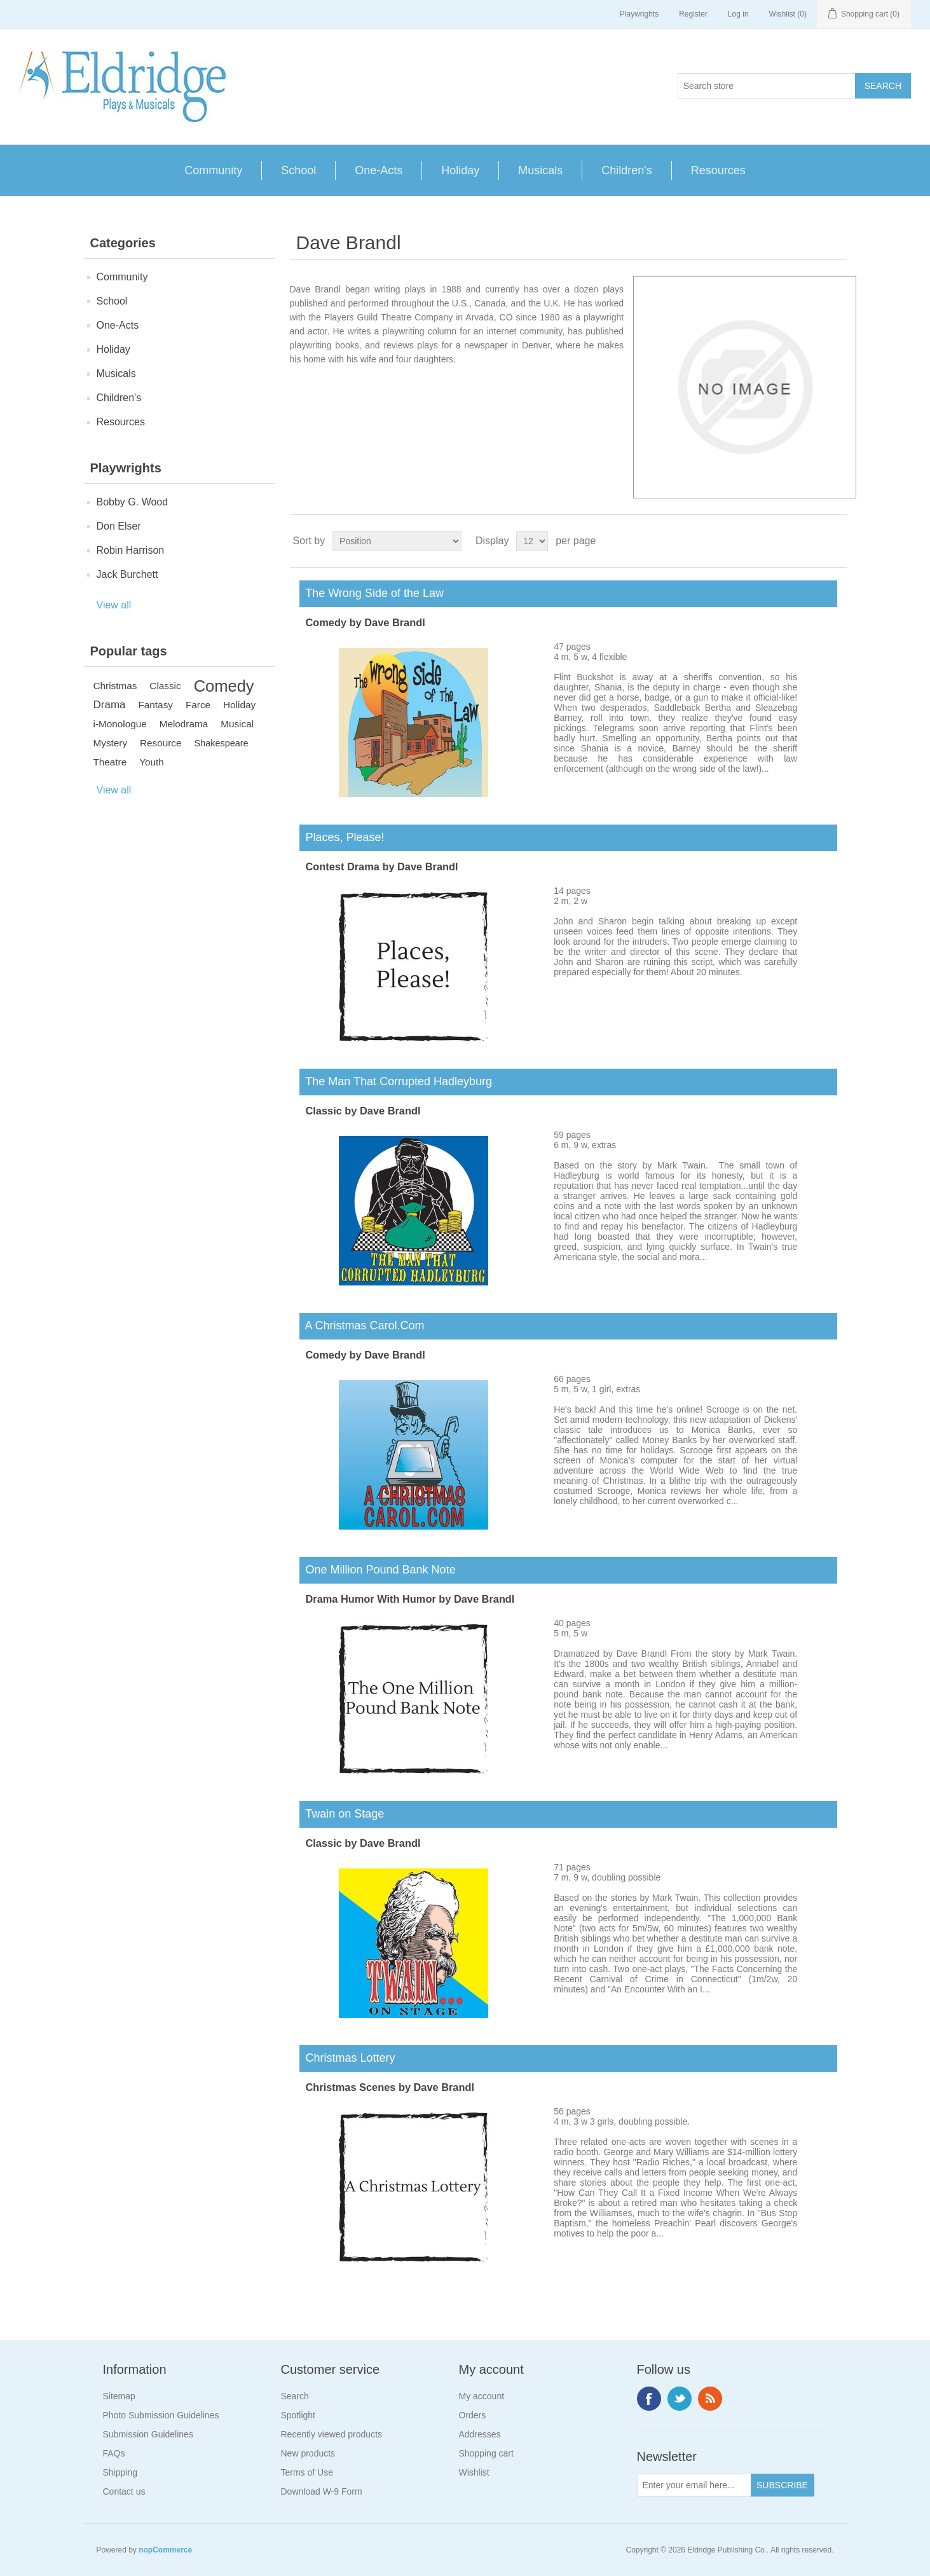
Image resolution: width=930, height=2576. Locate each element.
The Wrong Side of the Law (371, 593)
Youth (151, 762)
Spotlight (298, 2415)
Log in (738, 14)
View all (114, 604)
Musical (237, 723)
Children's (626, 170)
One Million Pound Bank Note (377, 1569)
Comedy (224, 686)
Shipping (120, 2472)
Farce (198, 704)
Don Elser (119, 526)
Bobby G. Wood (132, 502)
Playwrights (639, 14)
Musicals (540, 170)
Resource (160, 742)
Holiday (460, 170)
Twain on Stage (342, 1813)
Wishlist (474, 2472)
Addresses (480, 2434)
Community (213, 170)
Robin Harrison (131, 550)
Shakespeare (222, 743)
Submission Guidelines (148, 2434)
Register (693, 14)
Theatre (110, 762)
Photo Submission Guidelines (161, 2415)
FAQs (114, 2453)
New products (308, 2453)
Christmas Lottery (347, 2058)
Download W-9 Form (321, 2491)
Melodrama (184, 723)
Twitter (679, 2399)
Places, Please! (342, 837)
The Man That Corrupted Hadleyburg (396, 1081)
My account (482, 2396)
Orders (472, 2415)
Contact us (124, 2491)
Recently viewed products (332, 2434)
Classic (165, 685)
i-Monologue (120, 723)
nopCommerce (165, 2549)
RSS (710, 2399)
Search (295, 2396)
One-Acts (378, 170)
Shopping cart (486, 2453)
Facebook (649, 2399)
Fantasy (156, 704)
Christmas (115, 685)
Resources (718, 170)
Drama (109, 705)
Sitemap (119, 2396)
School (298, 170)
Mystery (110, 742)
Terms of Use (307, 2472)
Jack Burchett (127, 574)
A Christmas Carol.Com (362, 1325)
